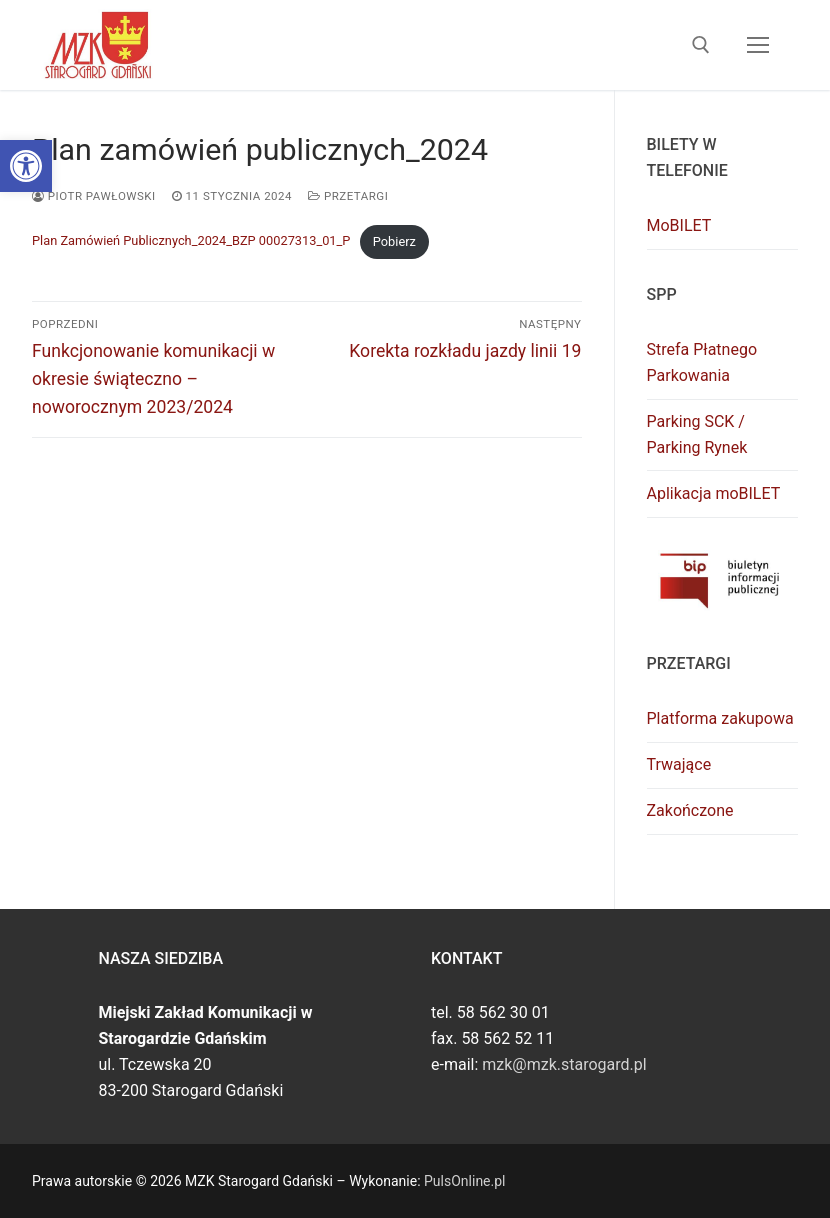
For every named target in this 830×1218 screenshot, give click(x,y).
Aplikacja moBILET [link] (714, 493)
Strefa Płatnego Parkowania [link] (702, 362)
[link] (26, 166)
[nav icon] (758, 45)
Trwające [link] (679, 764)
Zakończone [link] (690, 810)
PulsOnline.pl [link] (464, 1181)
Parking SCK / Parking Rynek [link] (697, 434)
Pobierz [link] (394, 241)
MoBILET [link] (679, 225)
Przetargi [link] (348, 196)
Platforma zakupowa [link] (720, 718)
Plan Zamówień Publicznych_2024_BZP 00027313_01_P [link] (191, 241)
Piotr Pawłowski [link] (94, 196)
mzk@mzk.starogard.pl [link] (564, 1064)
